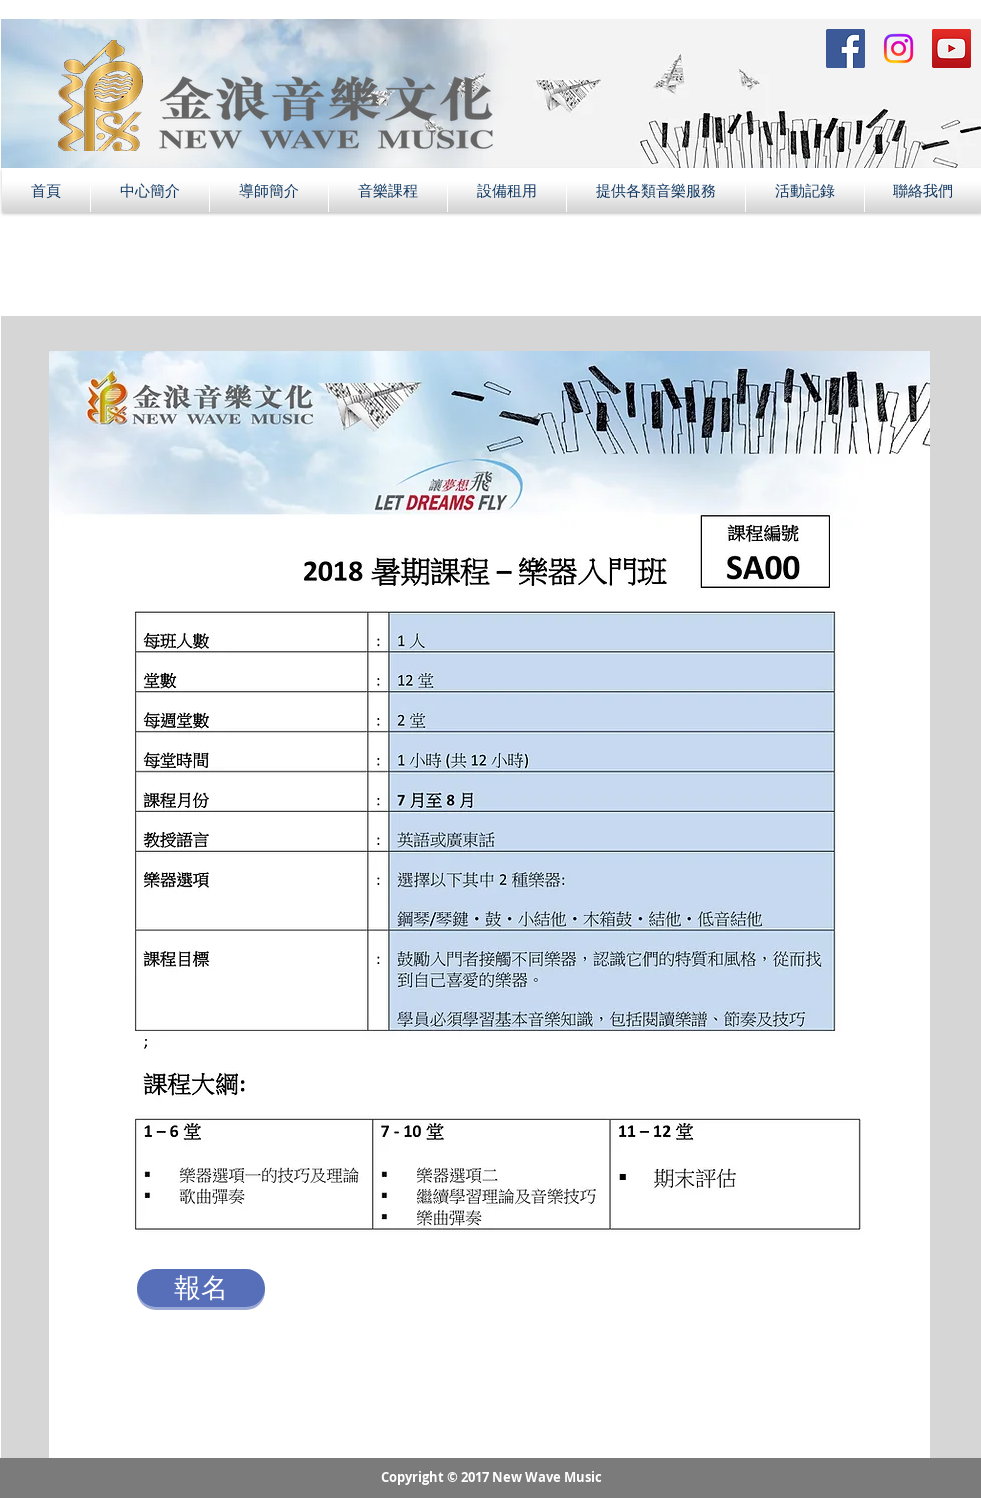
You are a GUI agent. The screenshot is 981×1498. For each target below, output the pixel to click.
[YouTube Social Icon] (951, 48)
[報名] (201, 1288)
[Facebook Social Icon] (845, 48)
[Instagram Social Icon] (898, 48)
